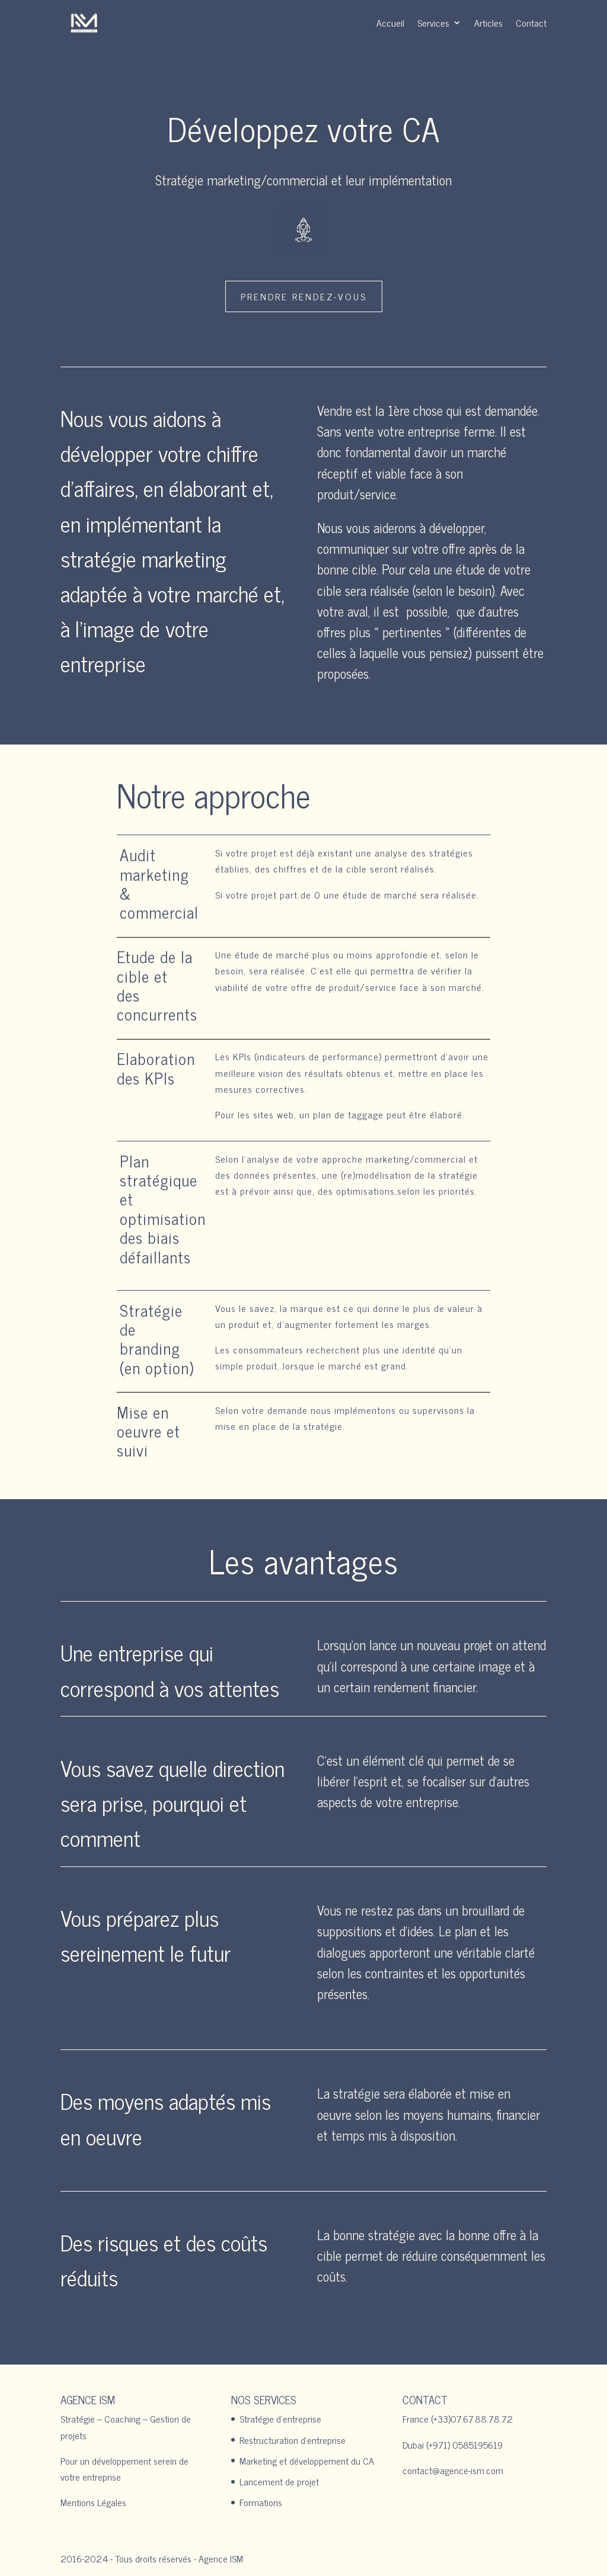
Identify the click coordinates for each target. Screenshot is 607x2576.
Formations (260, 2502)
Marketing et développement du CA (306, 2460)
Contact (531, 22)
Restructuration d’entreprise (292, 2439)
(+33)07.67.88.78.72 (472, 2418)
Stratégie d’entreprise (280, 2418)
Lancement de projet (279, 2481)
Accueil (390, 22)
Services (433, 22)
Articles (488, 22)
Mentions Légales (93, 2502)
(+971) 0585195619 (464, 2444)
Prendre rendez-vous (304, 296)
